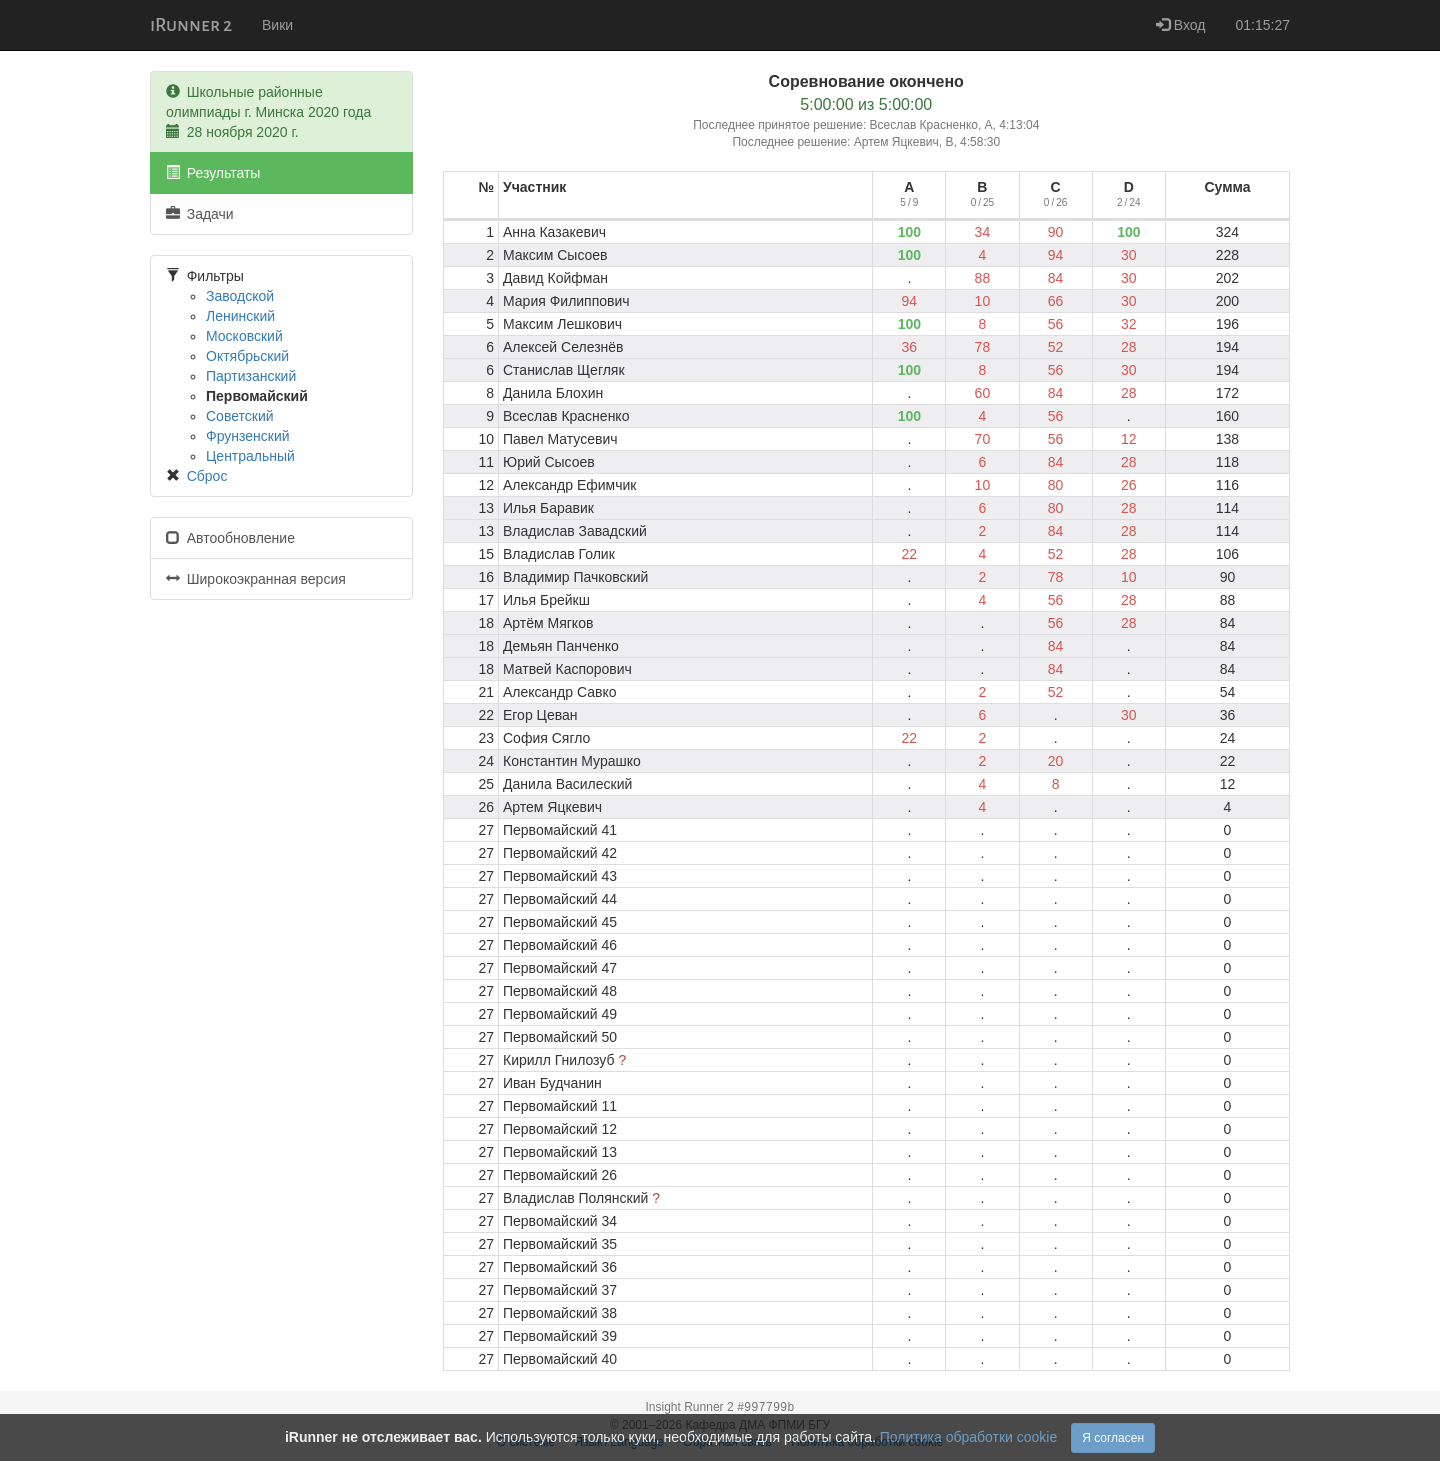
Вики (277, 25)
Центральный (250, 456)
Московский (244, 336)
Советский (240, 416)
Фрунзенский (248, 436)
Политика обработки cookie (968, 1437)
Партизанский (251, 376)
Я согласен (1113, 1438)
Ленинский (240, 316)
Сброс (207, 476)
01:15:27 (1263, 25)
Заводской (240, 296)
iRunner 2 (191, 25)
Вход (1181, 25)
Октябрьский (247, 356)
